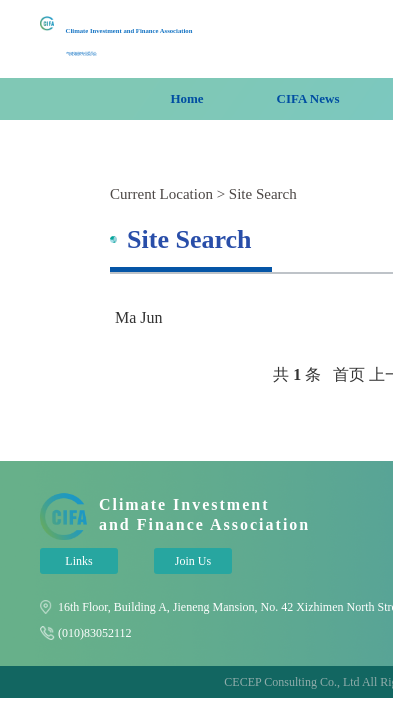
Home (186, 98)
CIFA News (308, 98)
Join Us (193, 561)
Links (78, 561)
